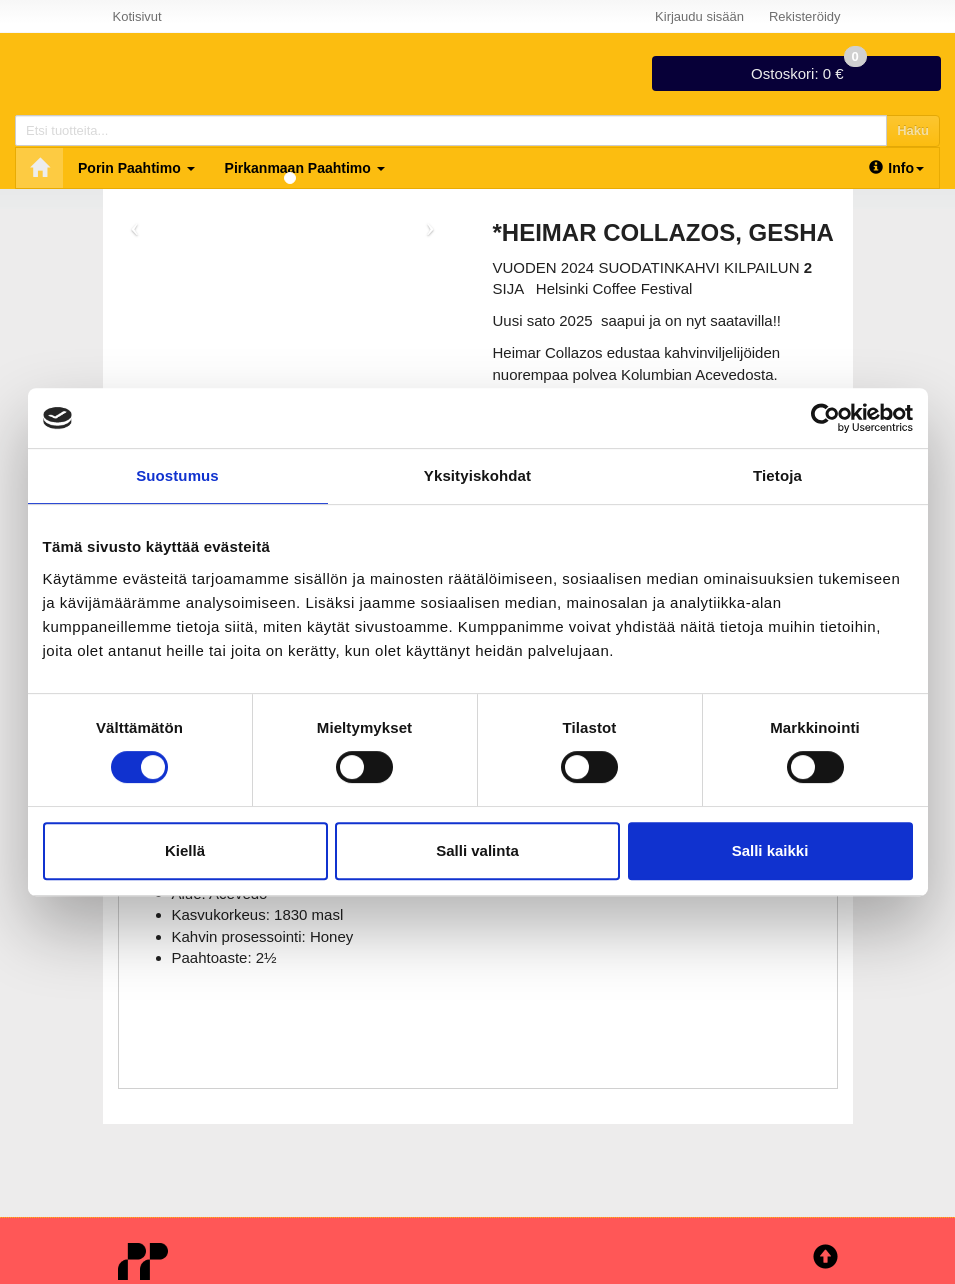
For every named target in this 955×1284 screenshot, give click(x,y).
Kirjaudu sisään (699, 16)
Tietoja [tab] (777, 475)
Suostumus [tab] (177, 475)
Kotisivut (137, 16)
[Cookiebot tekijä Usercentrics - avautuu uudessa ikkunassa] (825, 418)
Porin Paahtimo (136, 168)
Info (896, 168)
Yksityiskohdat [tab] (477, 475)
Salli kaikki (770, 850)
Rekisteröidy (805, 16)
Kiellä (185, 850)
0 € (809, 69)
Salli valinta (477, 850)
